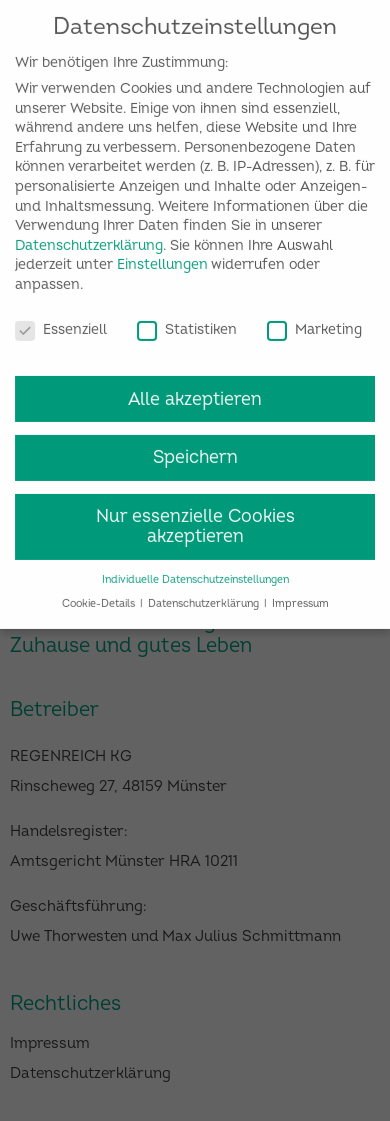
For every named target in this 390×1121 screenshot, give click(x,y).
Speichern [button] (195, 445)
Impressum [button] (300, 591)
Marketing (314, 316)
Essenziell (61, 316)
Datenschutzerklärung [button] (205, 591)
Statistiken (187, 316)
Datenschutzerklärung (89, 232)
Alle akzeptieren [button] (195, 386)
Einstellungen (162, 252)
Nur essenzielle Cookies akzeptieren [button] (195, 514)
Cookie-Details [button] (100, 591)
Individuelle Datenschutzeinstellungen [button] (195, 566)
